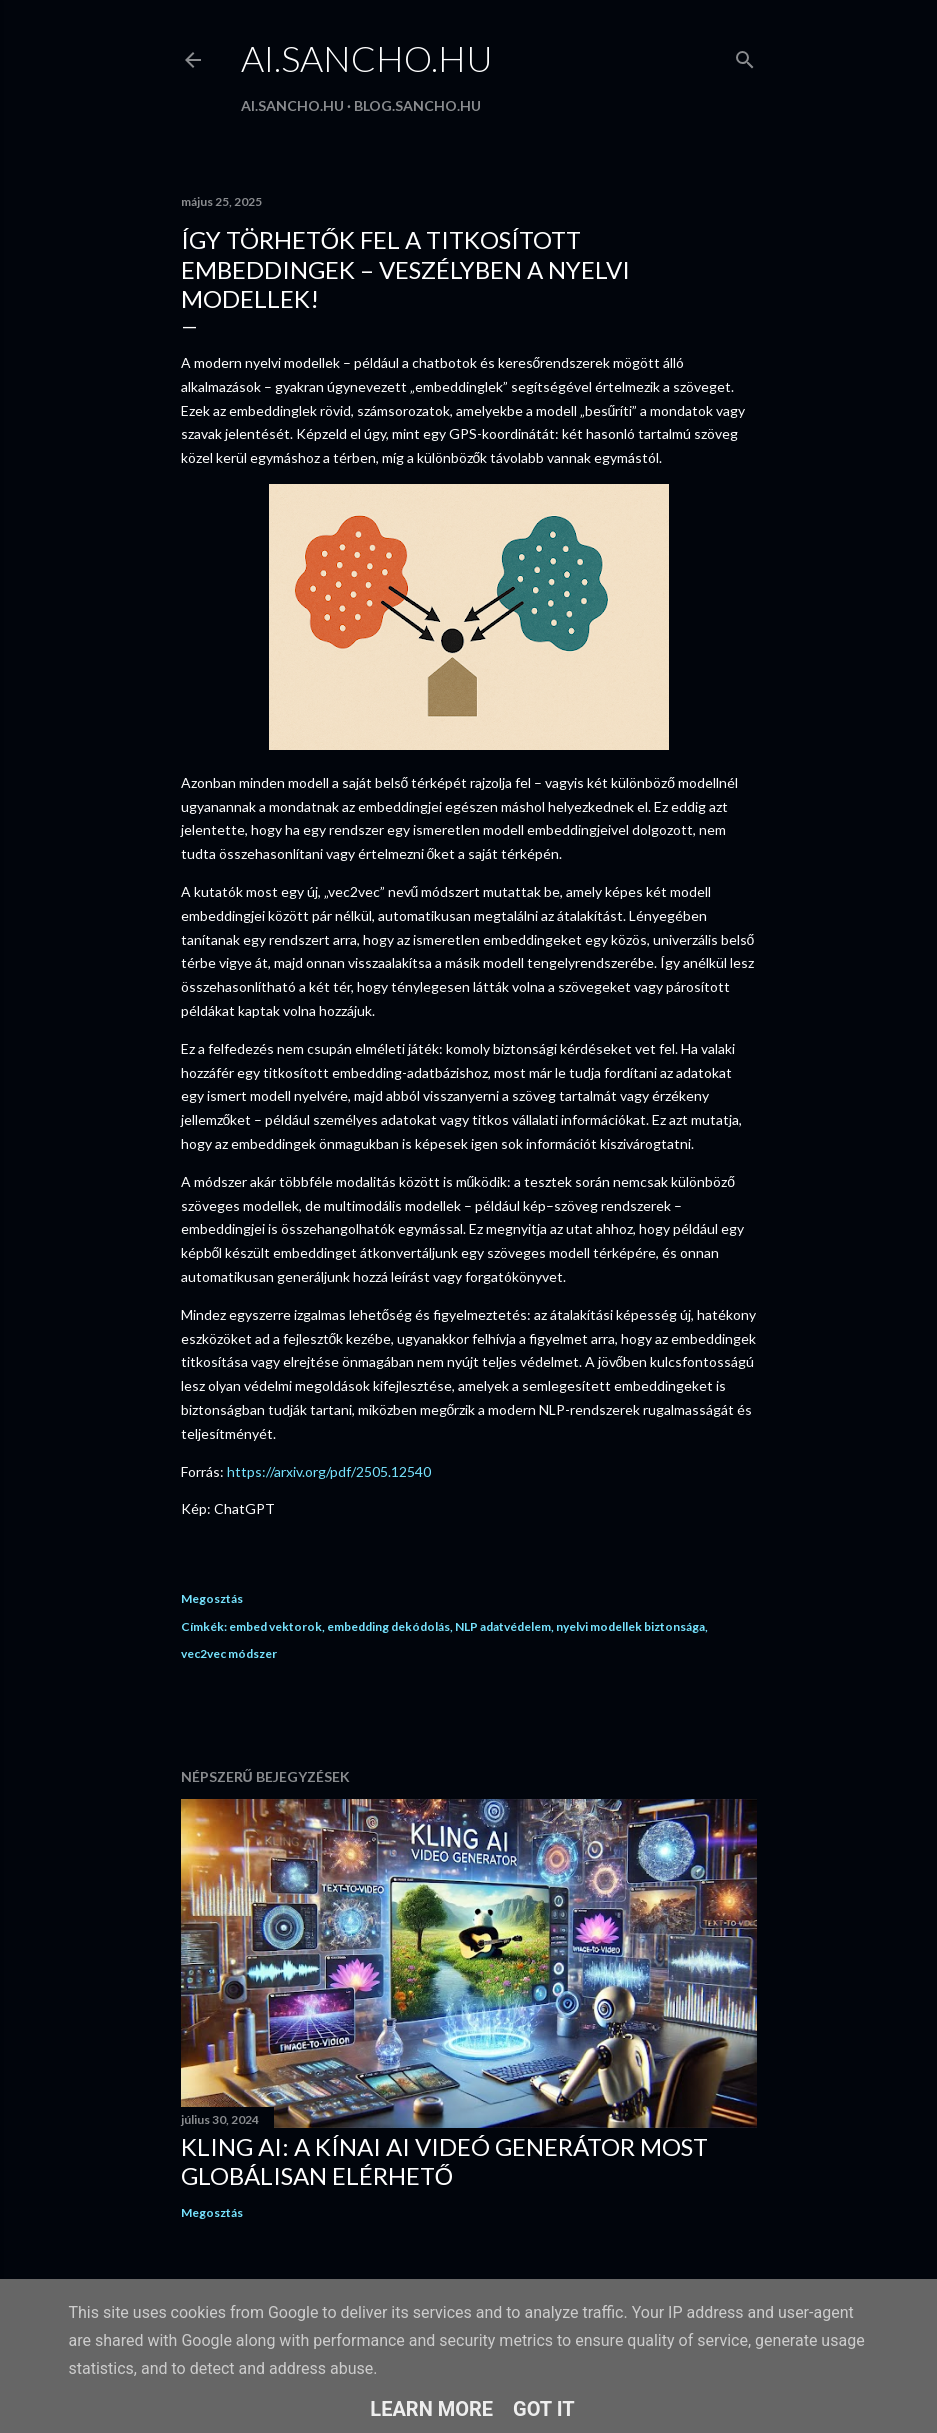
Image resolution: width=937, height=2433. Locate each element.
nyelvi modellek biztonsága (630, 1626)
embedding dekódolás (388, 1626)
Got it (544, 2409)
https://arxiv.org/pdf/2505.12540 (329, 1471)
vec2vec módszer (229, 1653)
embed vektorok (275, 1626)
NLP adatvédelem (503, 1626)
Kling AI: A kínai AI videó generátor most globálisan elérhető (444, 2161)
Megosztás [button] (212, 1598)
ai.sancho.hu (367, 58)
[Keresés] (745, 55)
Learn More (431, 2409)
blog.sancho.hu (417, 105)
